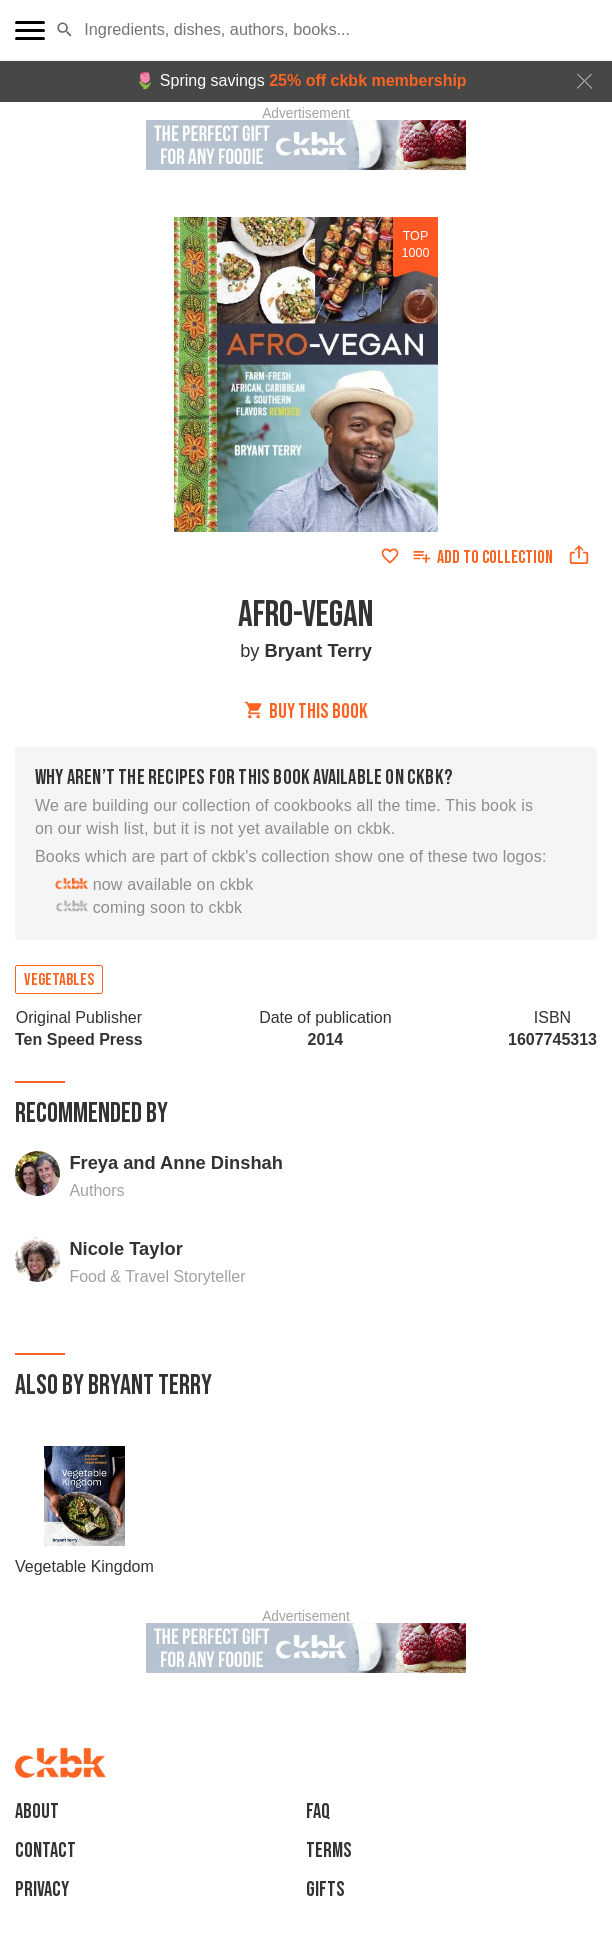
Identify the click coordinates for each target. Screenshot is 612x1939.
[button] (64, 30)
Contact (45, 1850)
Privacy (42, 1889)
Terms (329, 1850)
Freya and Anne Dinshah (175, 1162)
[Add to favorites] (390, 556)
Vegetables (59, 980)
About (37, 1811)
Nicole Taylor (125, 1248)
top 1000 (416, 244)
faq (318, 1811)
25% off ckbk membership (367, 80)
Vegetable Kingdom (84, 1566)
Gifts (325, 1889)
